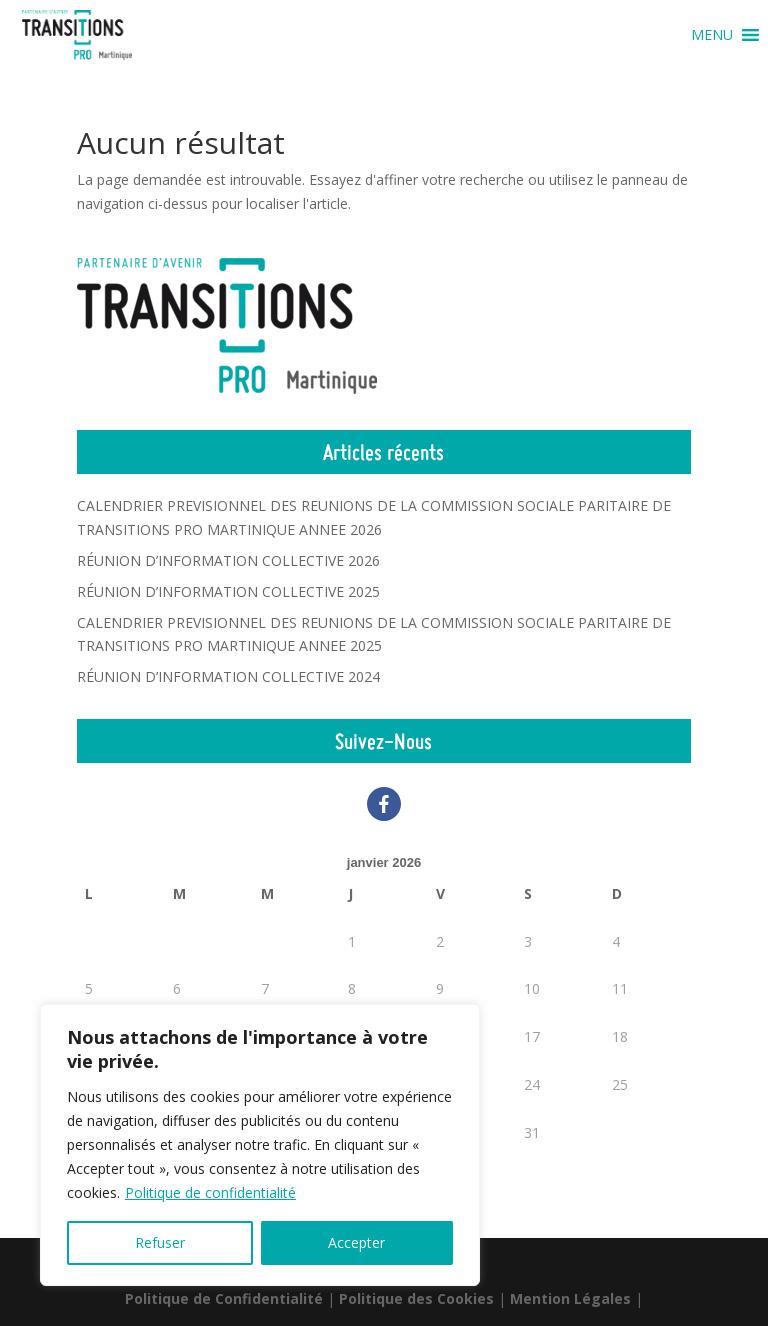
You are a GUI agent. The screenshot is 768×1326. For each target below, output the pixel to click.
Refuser (160, 1242)
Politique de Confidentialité (224, 1298)
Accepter (356, 1242)
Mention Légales (570, 1298)
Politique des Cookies (416, 1298)
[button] (712, 35)
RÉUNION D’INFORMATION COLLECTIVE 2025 (228, 591)
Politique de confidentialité (210, 1192)
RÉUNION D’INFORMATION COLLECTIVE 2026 (228, 560)
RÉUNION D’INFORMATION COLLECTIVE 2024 (228, 676)
